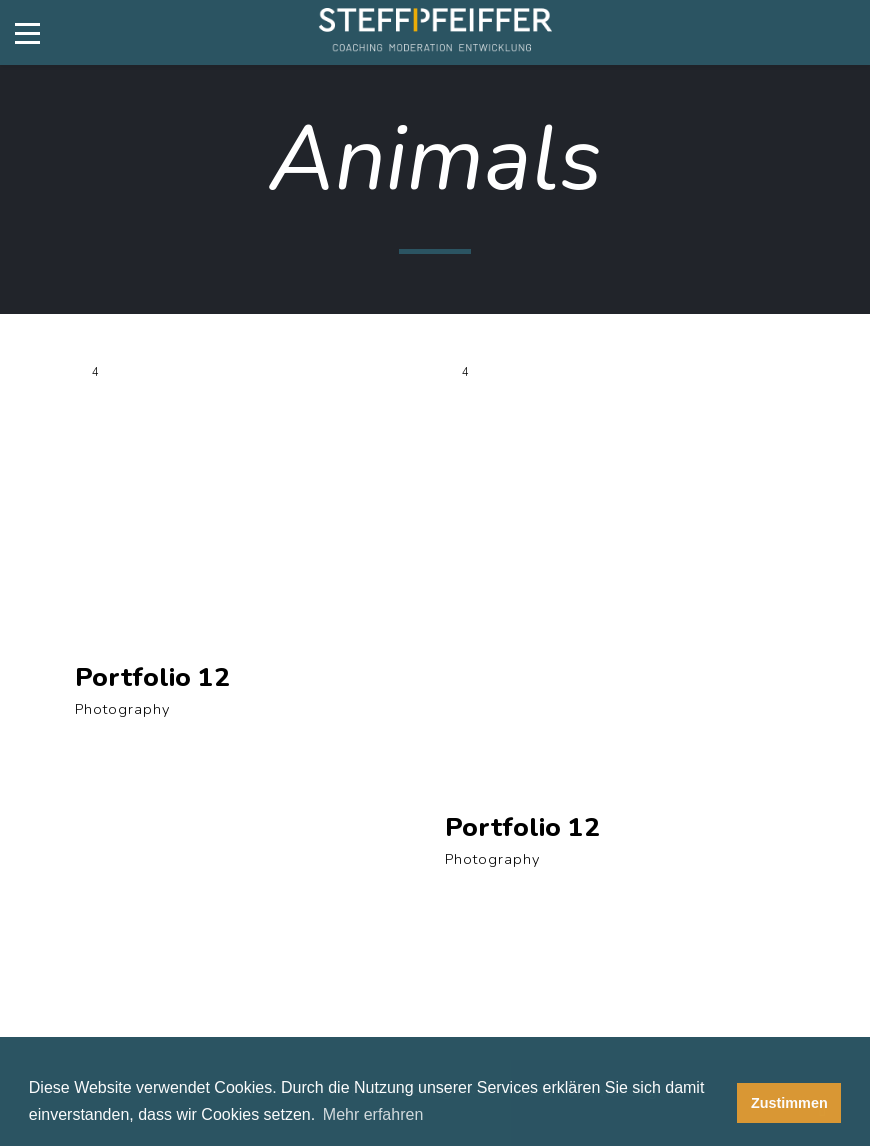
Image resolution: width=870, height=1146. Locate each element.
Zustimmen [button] (789, 1103)
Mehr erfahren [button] (373, 1114)
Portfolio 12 (152, 677)
